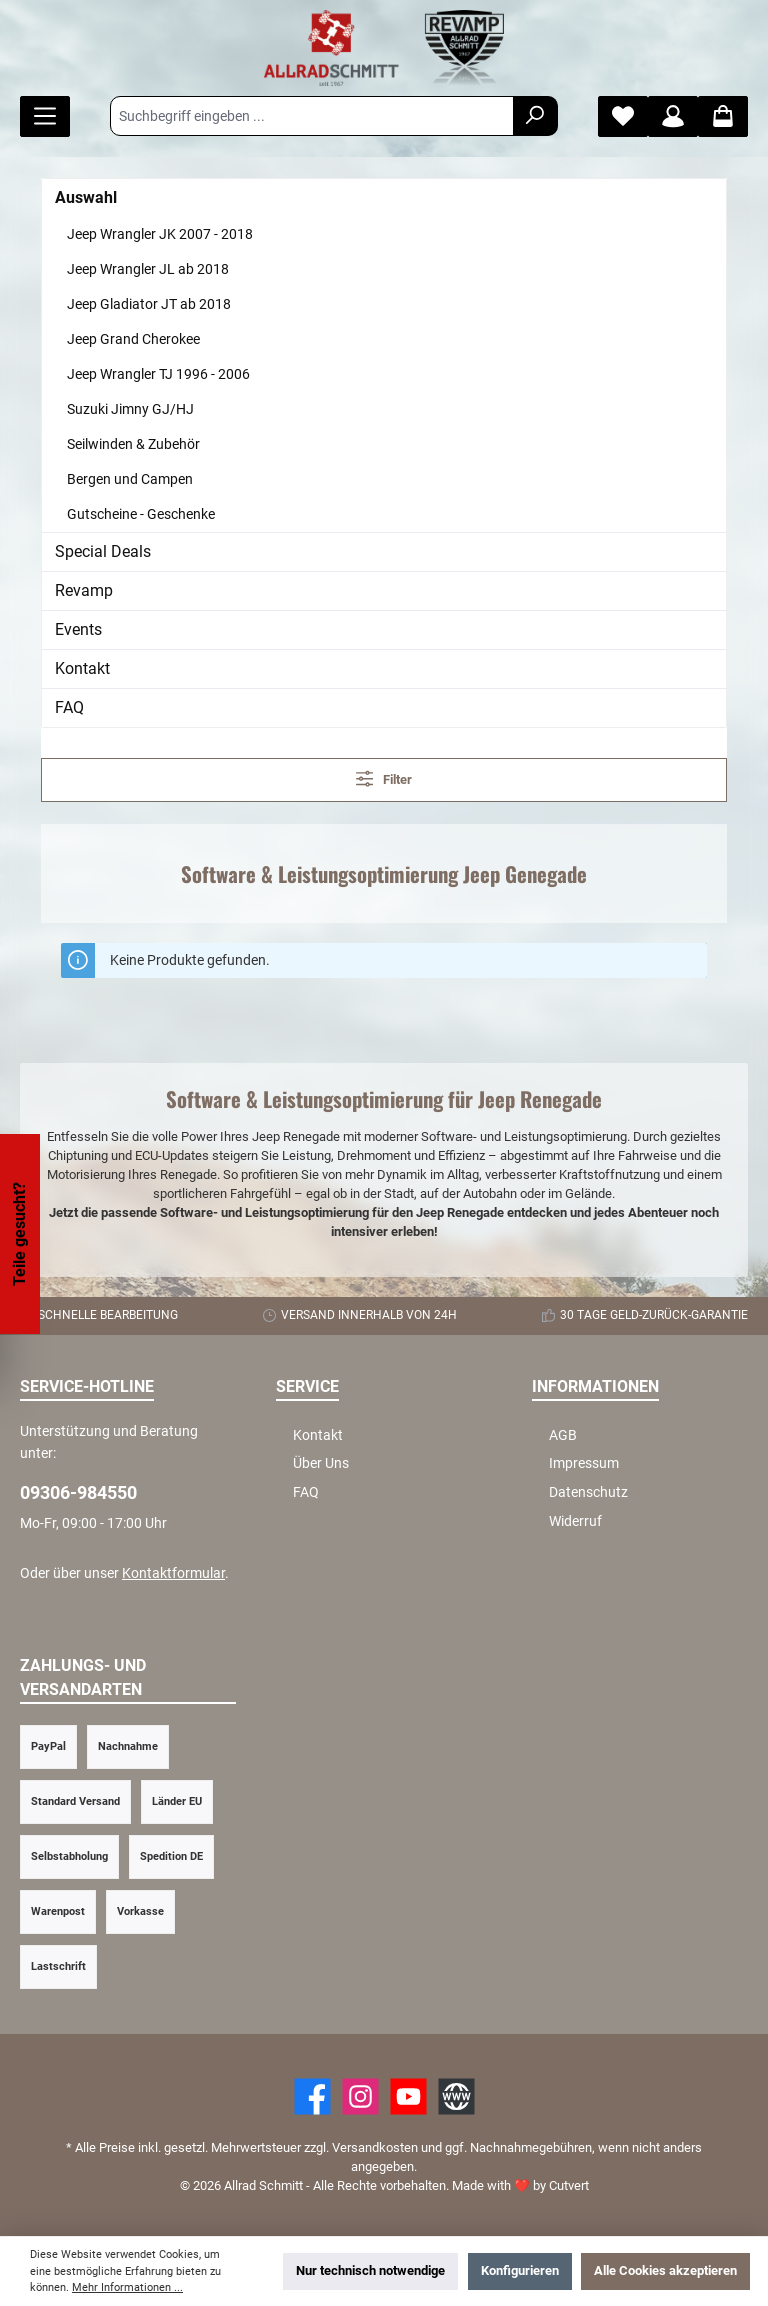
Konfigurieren (520, 2270)
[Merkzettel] (623, 116)
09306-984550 (78, 1492)
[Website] (456, 2096)
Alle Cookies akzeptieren (665, 2270)
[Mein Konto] (673, 116)
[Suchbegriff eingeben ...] (312, 116)
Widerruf (575, 1521)
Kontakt (82, 668)
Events (78, 629)
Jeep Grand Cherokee (133, 339)
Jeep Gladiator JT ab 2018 (149, 304)
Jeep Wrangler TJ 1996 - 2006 (158, 374)
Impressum (584, 1463)
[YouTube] (408, 2096)
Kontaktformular (173, 1573)
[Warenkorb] (723, 116)
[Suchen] (535, 116)
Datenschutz (588, 1492)
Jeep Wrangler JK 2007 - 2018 (160, 234)
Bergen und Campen (130, 479)
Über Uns (321, 1463)
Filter (384, 778)
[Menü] (45, 116)
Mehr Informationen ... (127, 2287)
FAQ (69, 707)
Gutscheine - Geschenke (141, 514)
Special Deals (103, 551)
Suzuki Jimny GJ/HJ (130, 409)
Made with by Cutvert (520, 2185)
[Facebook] (312, 2096)
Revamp (84, 590)
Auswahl (86, 197)
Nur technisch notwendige (370, 2270)
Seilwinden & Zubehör (133, 444)
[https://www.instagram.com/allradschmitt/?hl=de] (360, 2096)
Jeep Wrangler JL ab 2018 (148, 269)
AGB (563, 1435)
